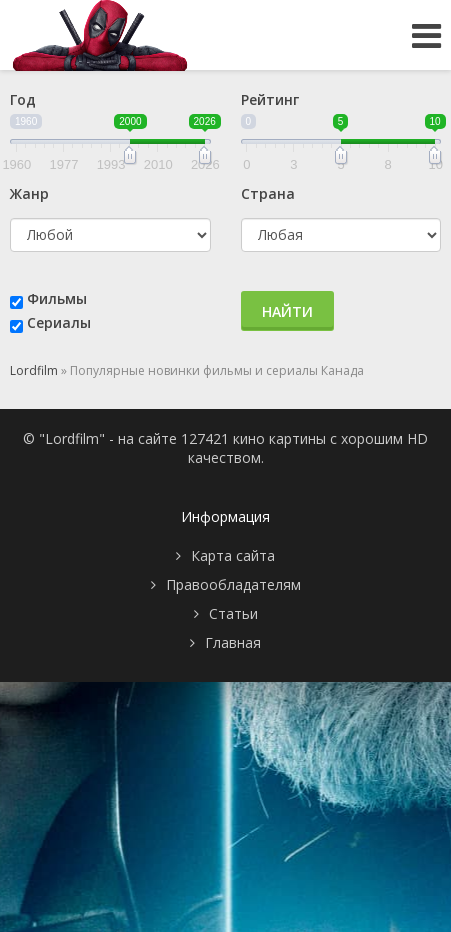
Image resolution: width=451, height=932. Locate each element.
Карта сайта (233, 555)
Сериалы (59, 322)
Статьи (233, 613)
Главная (233, 642)
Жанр (29, 193)
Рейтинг (270, 99)
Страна (268, 193)
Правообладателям (233, 584)
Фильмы (57, 298)
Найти (287, 311)
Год (23, 99)
